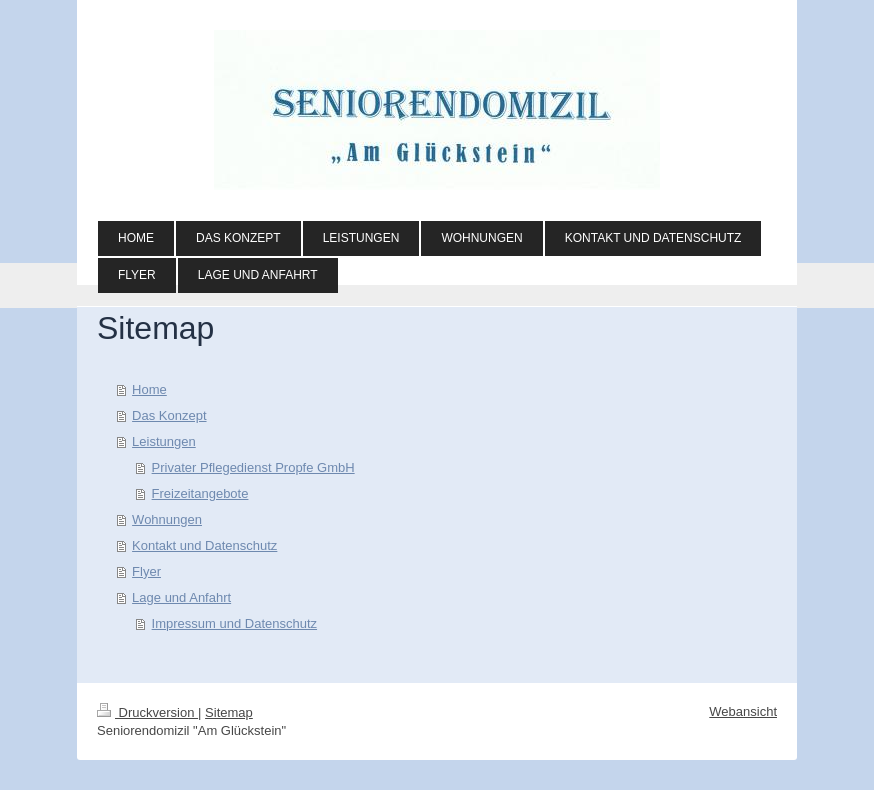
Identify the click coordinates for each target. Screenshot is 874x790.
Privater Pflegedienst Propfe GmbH (253, 467)
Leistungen (164, 441)
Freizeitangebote (200, 493)
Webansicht (743, 711)
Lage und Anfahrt (181, 597)
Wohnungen (167, 519)
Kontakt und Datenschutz (204, 545)
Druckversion (147, 712)
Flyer (146, 571)
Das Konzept (169, 415)
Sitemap (229, 712)
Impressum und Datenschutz (234, 623)
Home (149, 389)
